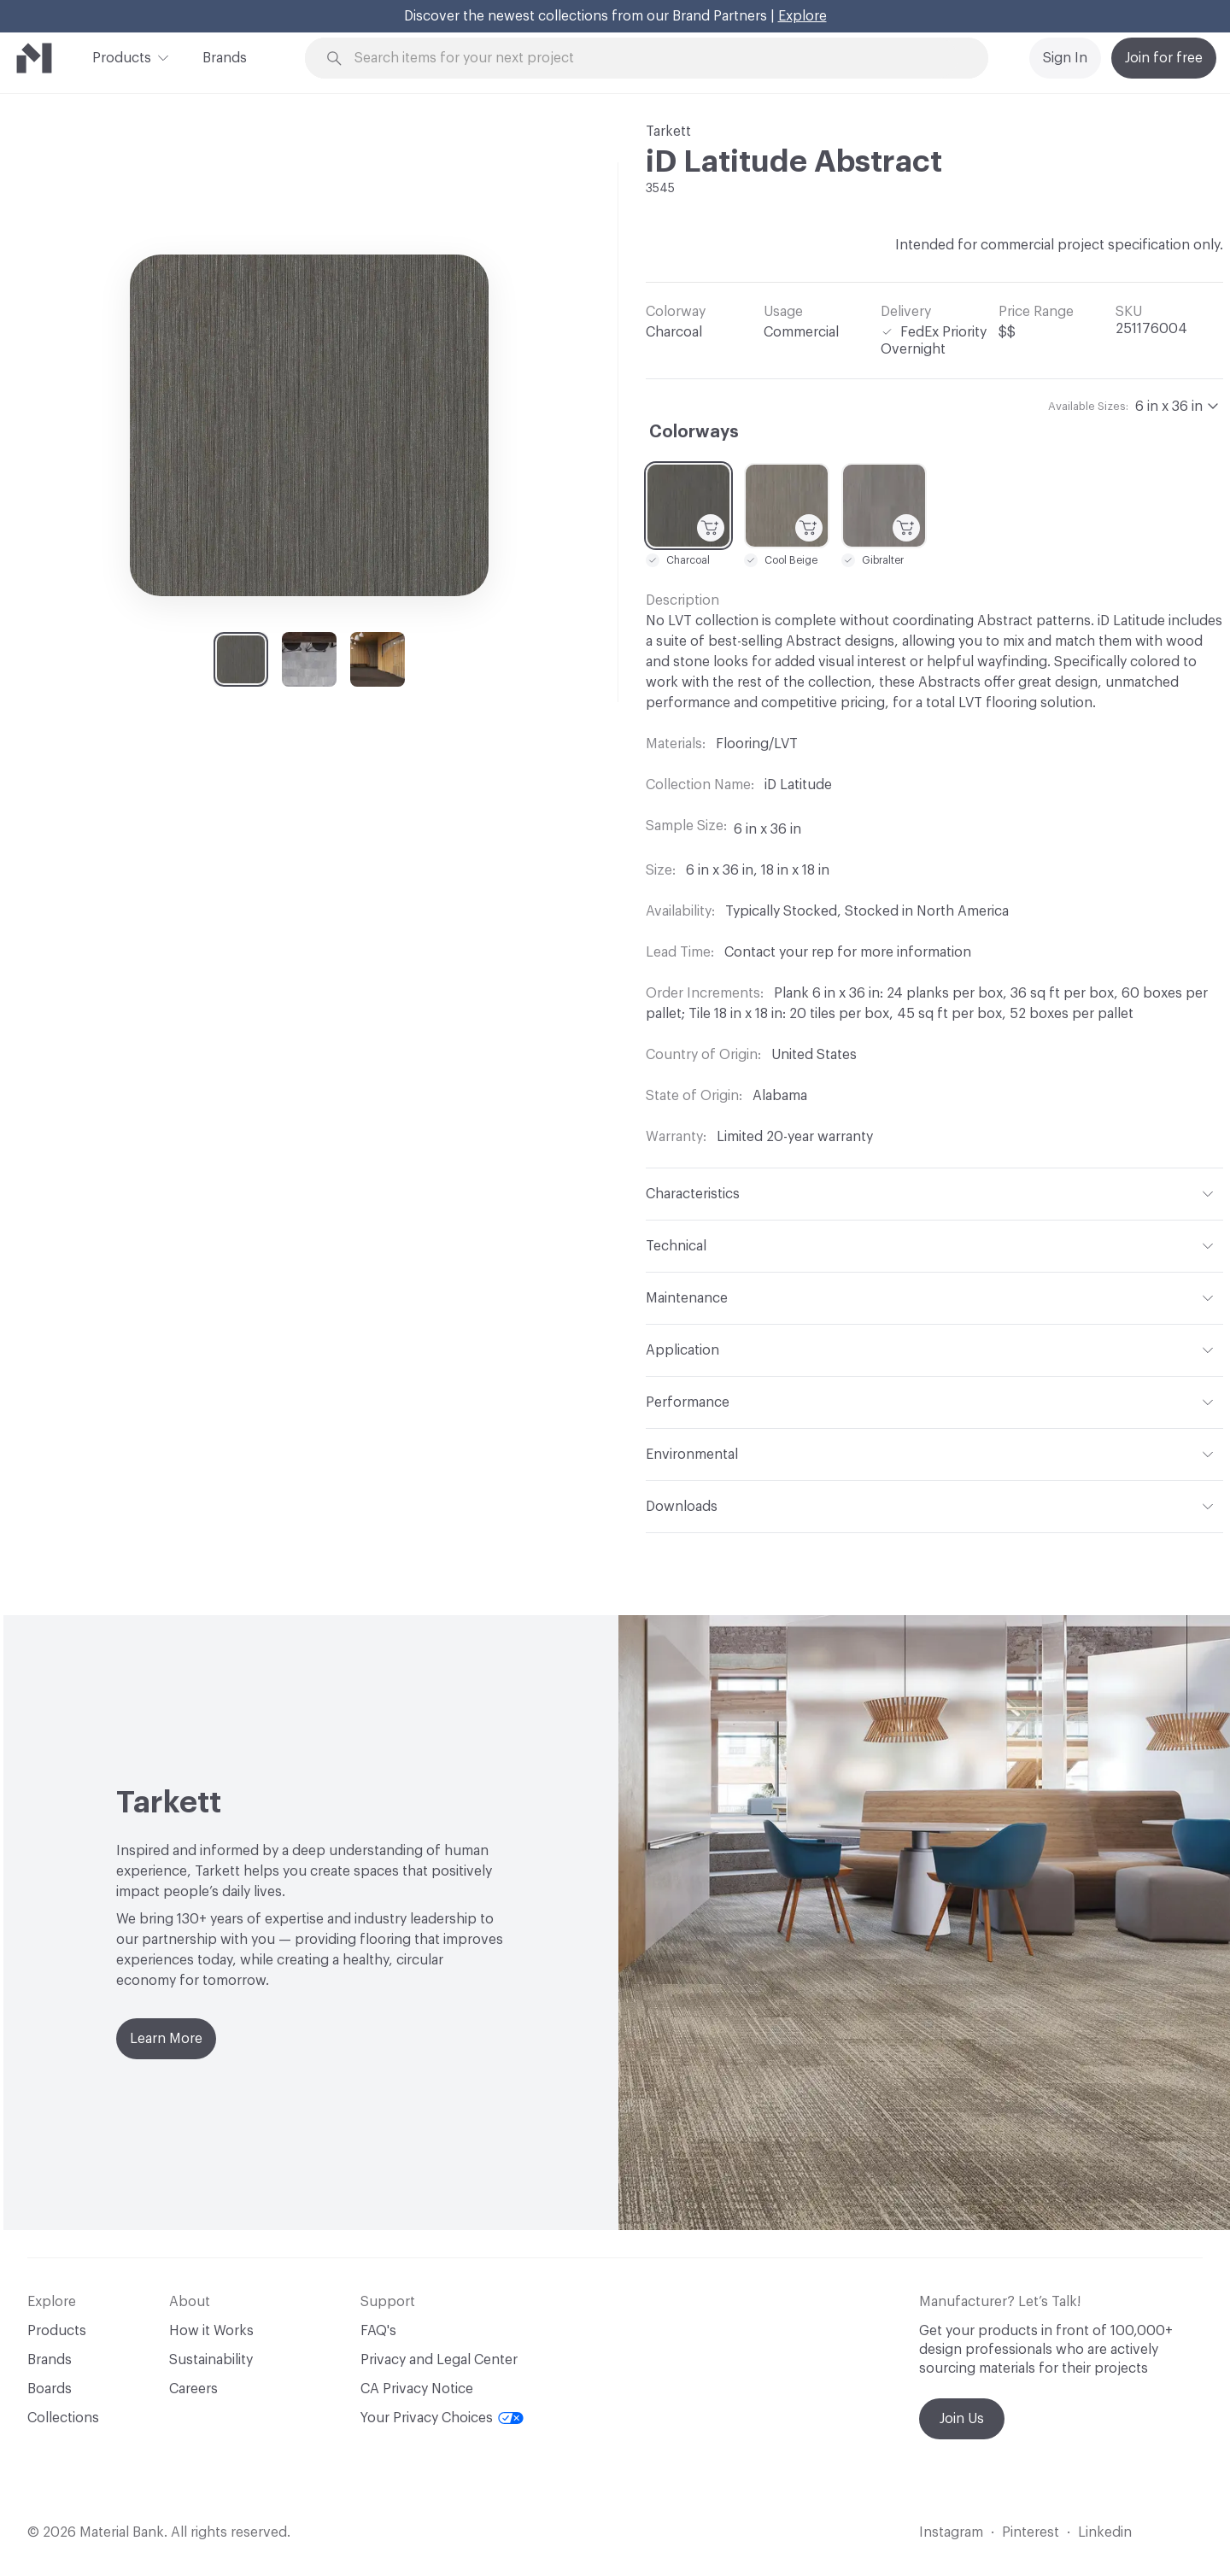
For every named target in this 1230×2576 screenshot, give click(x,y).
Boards (49, 2389)
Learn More (166, 2039)
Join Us (962, 2419)
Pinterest (1030, 2532)
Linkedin (1105, 2532)
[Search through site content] (656, 58)
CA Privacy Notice (416, 2389)
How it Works (211, 2331)
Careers (193, 2389)
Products (121, 56)
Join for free (1164, 58)
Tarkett (668, 131)
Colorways (694, 432)
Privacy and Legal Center (439, 2360)
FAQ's (378, 2331)
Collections (63, 2418)
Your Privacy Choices (442, 2418)
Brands (224, 58)
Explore (802, 16)
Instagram (951, 2532)
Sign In (1065, 58)
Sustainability (211, 2360)
